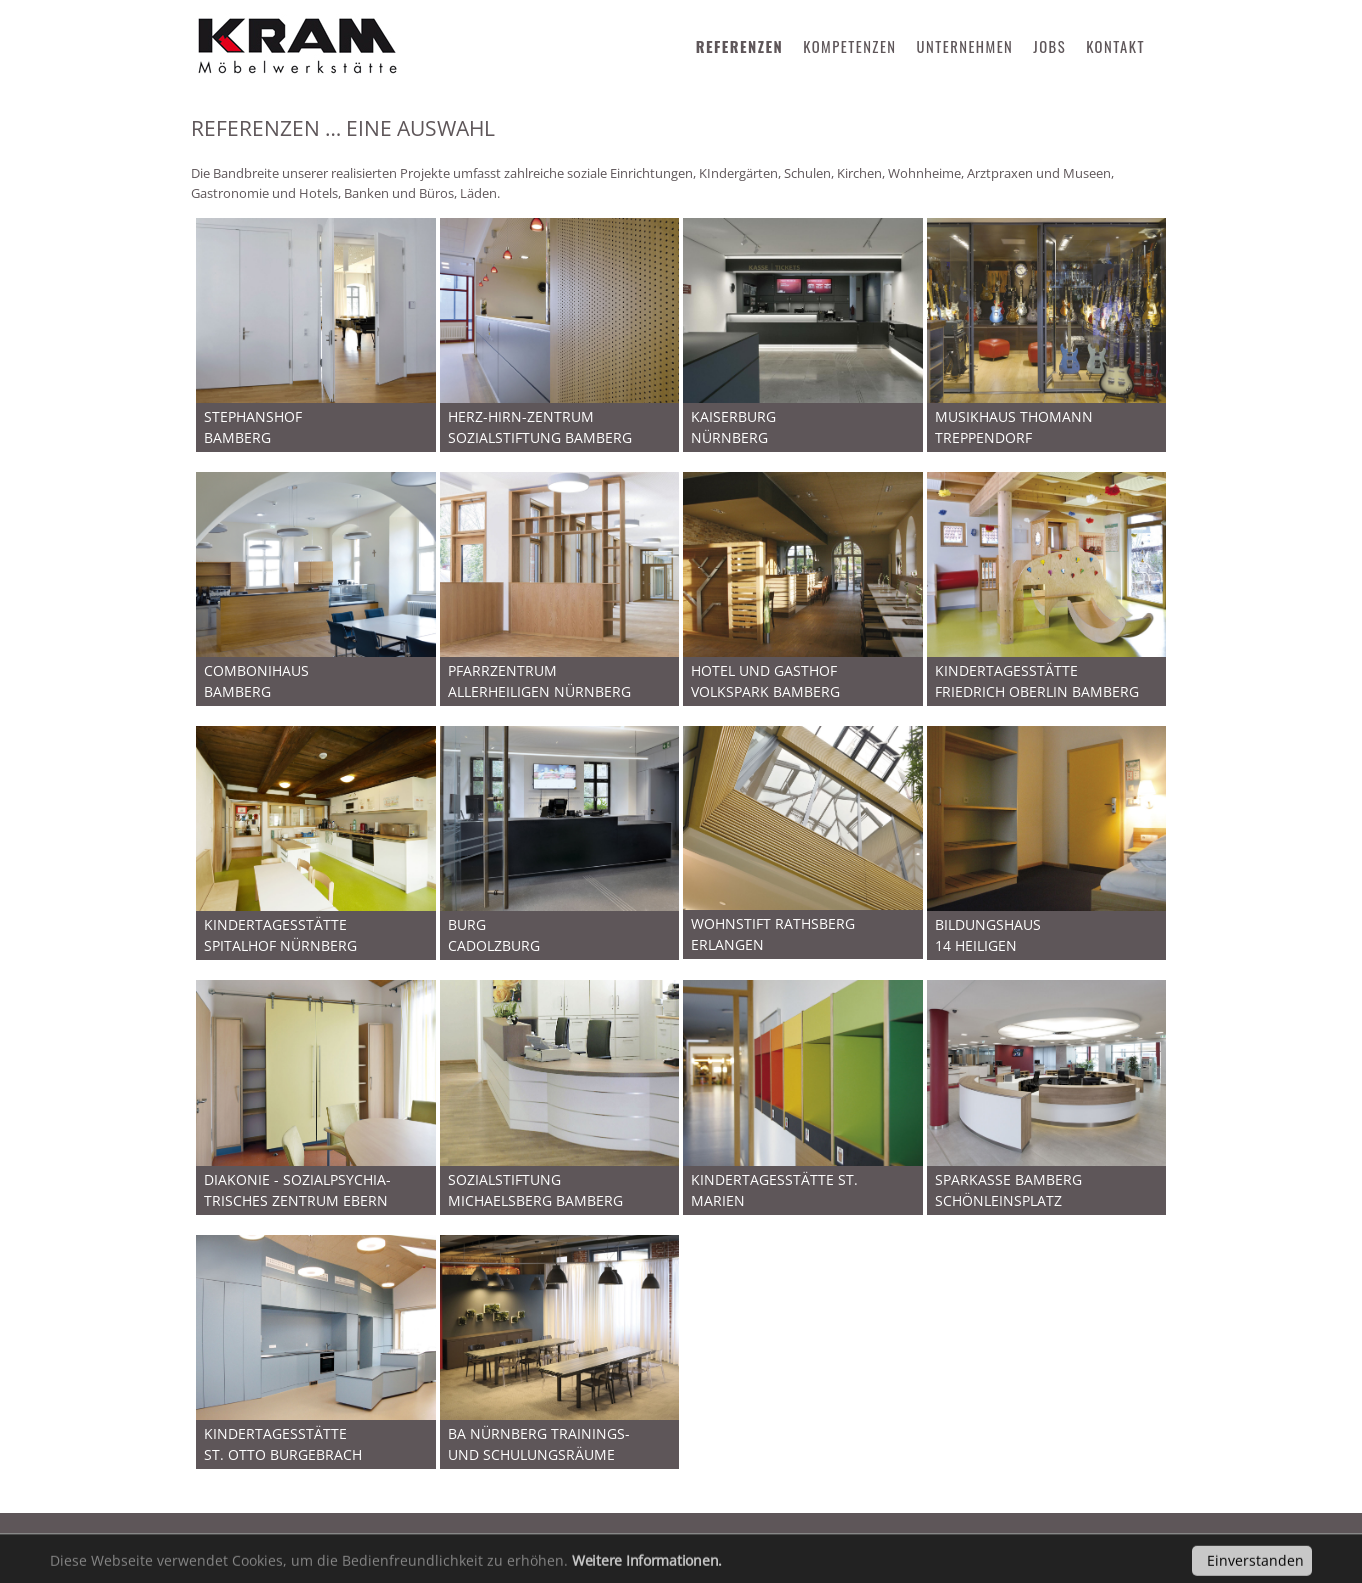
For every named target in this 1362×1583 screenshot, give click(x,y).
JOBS (1049, 46)
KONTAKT (1115, 46)
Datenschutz (374, 1537)
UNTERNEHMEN (965, 46)
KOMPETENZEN (849, 46)
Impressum (249, 1537)
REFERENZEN (740, 46)
